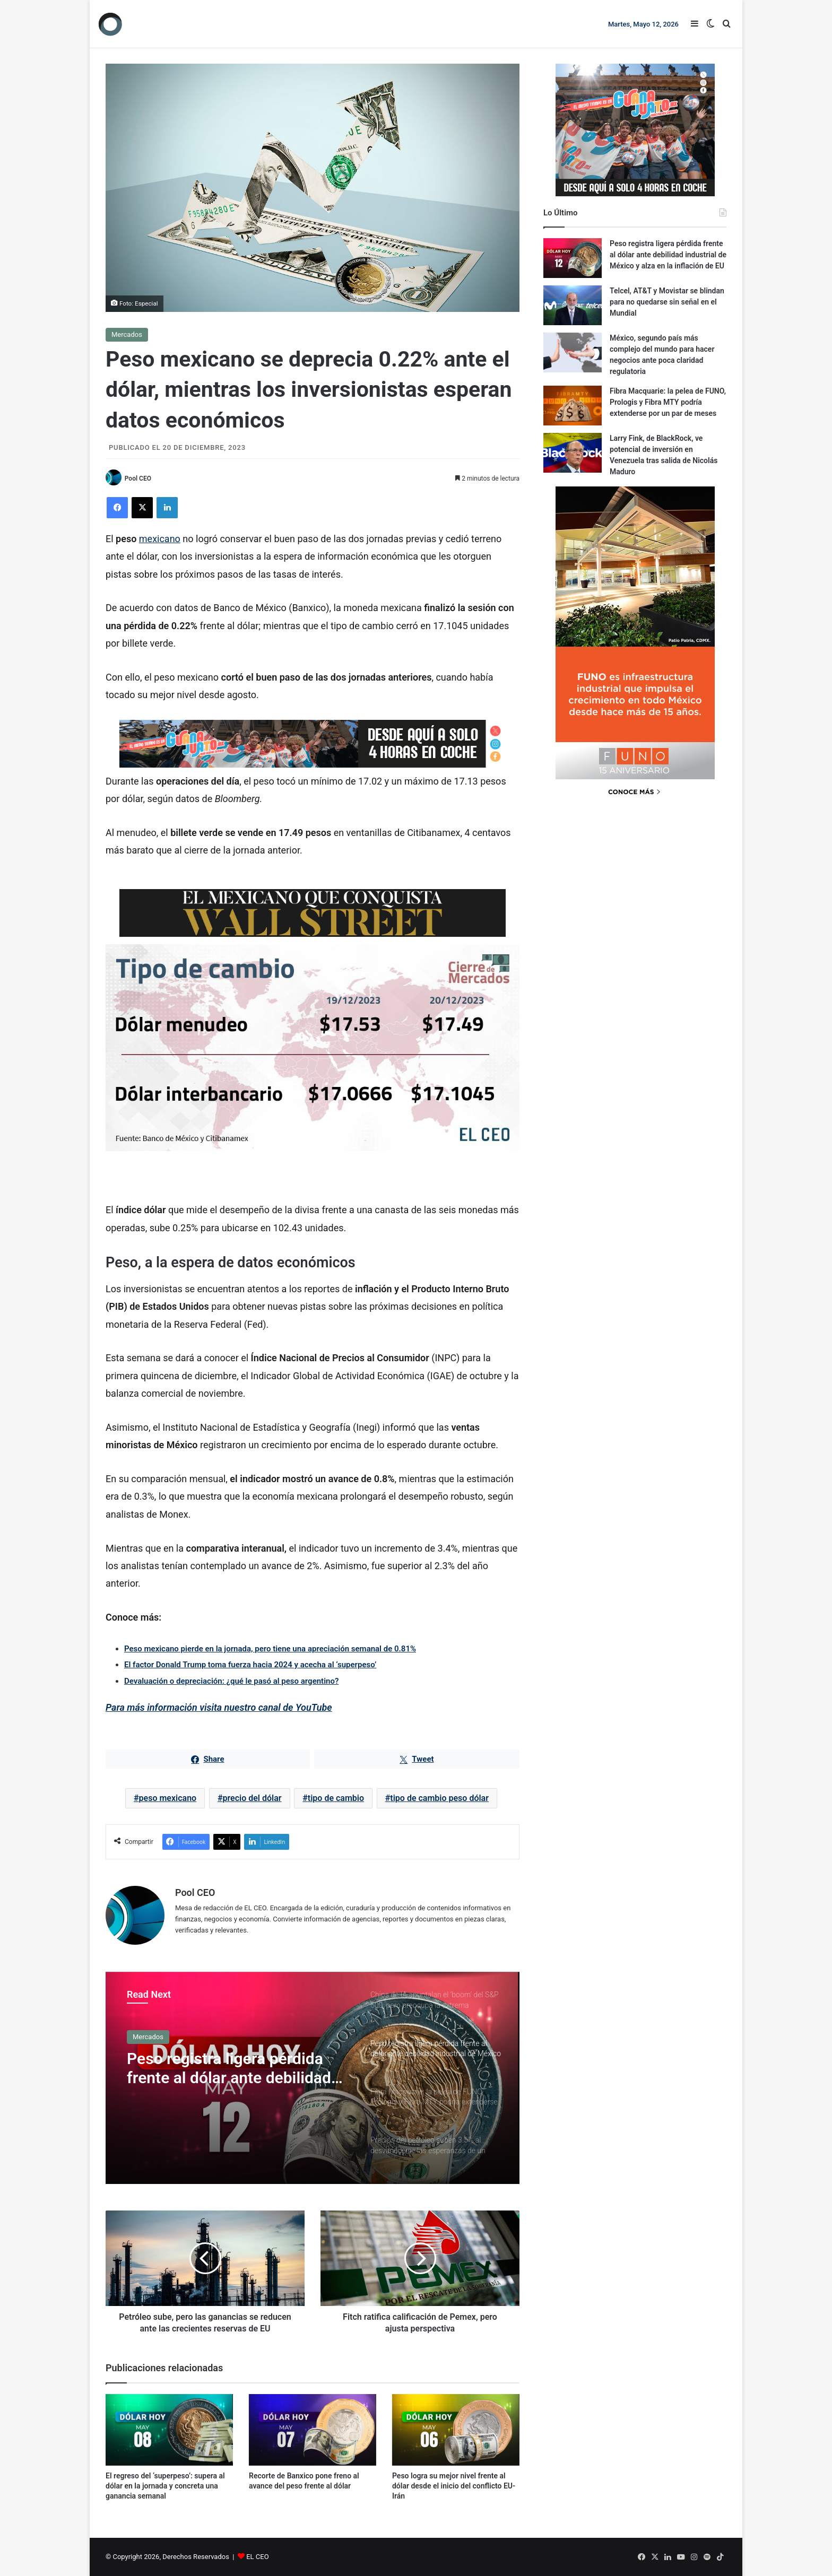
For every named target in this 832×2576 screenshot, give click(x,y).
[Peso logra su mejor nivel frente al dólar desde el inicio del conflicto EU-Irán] (455, 2430)
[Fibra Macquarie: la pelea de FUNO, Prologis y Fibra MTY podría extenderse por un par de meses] (572, 405)
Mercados (126, 334)
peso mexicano (168, 1799)
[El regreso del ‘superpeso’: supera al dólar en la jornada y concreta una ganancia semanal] (169, 2430)
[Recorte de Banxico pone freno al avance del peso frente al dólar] (312, 2430)
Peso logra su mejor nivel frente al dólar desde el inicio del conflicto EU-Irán (453, 2485)
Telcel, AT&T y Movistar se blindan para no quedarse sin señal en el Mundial (667, 301)
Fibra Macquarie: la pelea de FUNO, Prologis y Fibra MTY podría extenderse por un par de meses (668, 402)
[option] (312, 2078)
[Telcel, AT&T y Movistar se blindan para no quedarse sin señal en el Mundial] (572, 305)
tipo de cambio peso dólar (439, 1799)
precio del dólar (251, 1799)
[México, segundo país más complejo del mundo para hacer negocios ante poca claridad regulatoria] (572, 352)
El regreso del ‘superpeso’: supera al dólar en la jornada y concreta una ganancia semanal (165, 2485)
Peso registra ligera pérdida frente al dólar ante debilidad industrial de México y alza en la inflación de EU (232, 2068)
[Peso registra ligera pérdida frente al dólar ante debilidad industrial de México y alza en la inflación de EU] (572, 258)
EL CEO (257, 2557)
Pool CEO (138, 478)
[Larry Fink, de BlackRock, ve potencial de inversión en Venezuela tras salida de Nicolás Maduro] (572, 453)
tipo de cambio (336, 1799)
